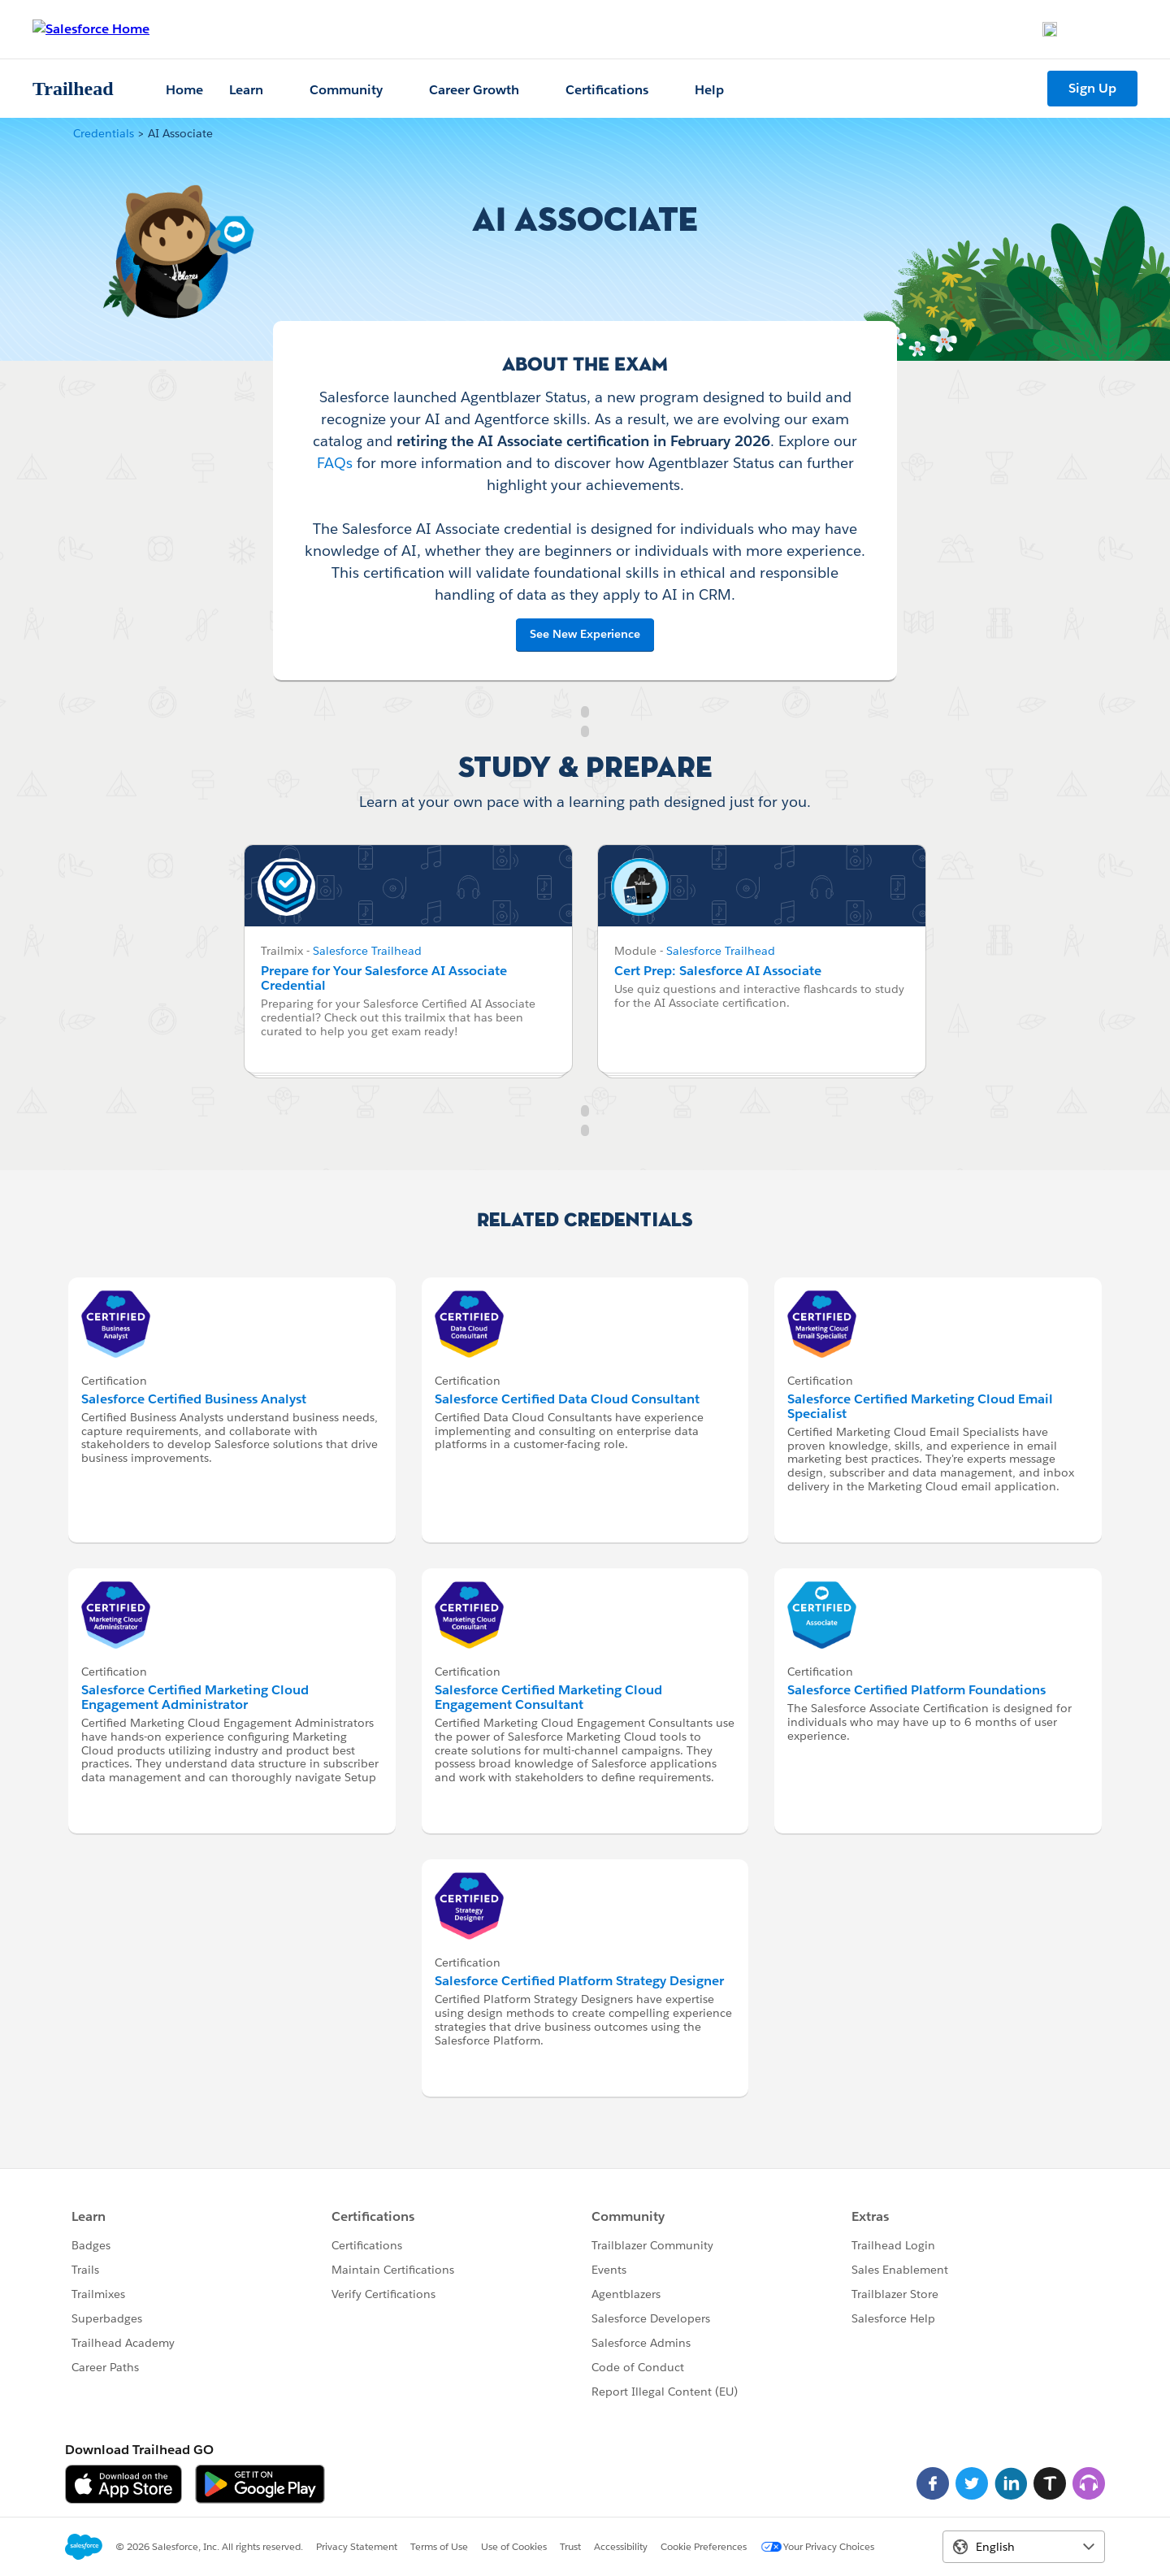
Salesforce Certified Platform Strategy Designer (579, 1980)
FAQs (335, 462)
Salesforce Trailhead (367, 950)
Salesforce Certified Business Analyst (193, 1398)
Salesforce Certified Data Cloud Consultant (567, 1398)
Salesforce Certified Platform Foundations (916, 1689)
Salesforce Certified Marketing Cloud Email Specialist (920, 1406)
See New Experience (585, 634)
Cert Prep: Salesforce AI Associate (717, 970)
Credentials (103, 133)
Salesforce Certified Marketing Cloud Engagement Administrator (195, 1697)
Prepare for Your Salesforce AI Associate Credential (384, 978)
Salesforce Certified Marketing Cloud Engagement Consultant (548, 1697)
